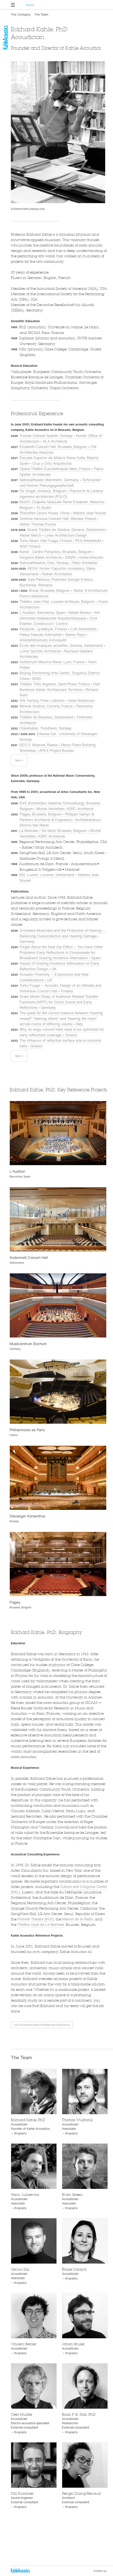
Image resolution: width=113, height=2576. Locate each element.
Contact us (99, 2571)
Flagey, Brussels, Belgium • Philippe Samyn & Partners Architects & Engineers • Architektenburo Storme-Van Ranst (60, 820)
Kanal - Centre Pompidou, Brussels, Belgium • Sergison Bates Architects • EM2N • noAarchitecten (61, 554)
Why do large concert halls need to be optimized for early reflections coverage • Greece (62, 1032)
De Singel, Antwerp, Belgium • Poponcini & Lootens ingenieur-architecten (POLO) (61, 493)
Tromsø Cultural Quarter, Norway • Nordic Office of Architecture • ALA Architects (61, 438)
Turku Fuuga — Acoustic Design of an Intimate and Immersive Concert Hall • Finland (60, 988)
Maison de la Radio (77, 1919)
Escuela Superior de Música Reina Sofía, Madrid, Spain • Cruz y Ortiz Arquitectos (59, 460)
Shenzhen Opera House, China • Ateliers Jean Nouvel (63, 513)
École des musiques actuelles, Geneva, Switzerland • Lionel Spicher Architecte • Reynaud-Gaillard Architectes (62, 651)
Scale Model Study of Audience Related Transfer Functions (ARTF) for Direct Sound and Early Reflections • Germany (59, 1002)
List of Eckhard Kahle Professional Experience (42, 2025)
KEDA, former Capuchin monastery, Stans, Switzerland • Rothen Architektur (58, 571)
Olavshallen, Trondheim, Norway (45, 728)
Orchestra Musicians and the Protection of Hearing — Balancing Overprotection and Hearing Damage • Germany (62, 936)
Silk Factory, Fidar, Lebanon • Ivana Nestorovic (57, 700)
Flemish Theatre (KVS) (35, 1919)
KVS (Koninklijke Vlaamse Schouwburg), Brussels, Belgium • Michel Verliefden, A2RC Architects (60, 805)
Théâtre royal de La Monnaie (40, 1924)
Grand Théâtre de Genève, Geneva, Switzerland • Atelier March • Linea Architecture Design (63, 532)
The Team (41, 14)
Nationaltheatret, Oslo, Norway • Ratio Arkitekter (59, 562)
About (30, 5)
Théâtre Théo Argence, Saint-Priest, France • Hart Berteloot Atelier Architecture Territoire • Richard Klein (60, 689)
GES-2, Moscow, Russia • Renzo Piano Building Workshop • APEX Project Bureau (57, 747)
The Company (21, 14)
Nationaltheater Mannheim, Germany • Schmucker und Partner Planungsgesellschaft (60, 482)
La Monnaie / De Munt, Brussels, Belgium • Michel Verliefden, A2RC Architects (60, 833)
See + (19, 760)
